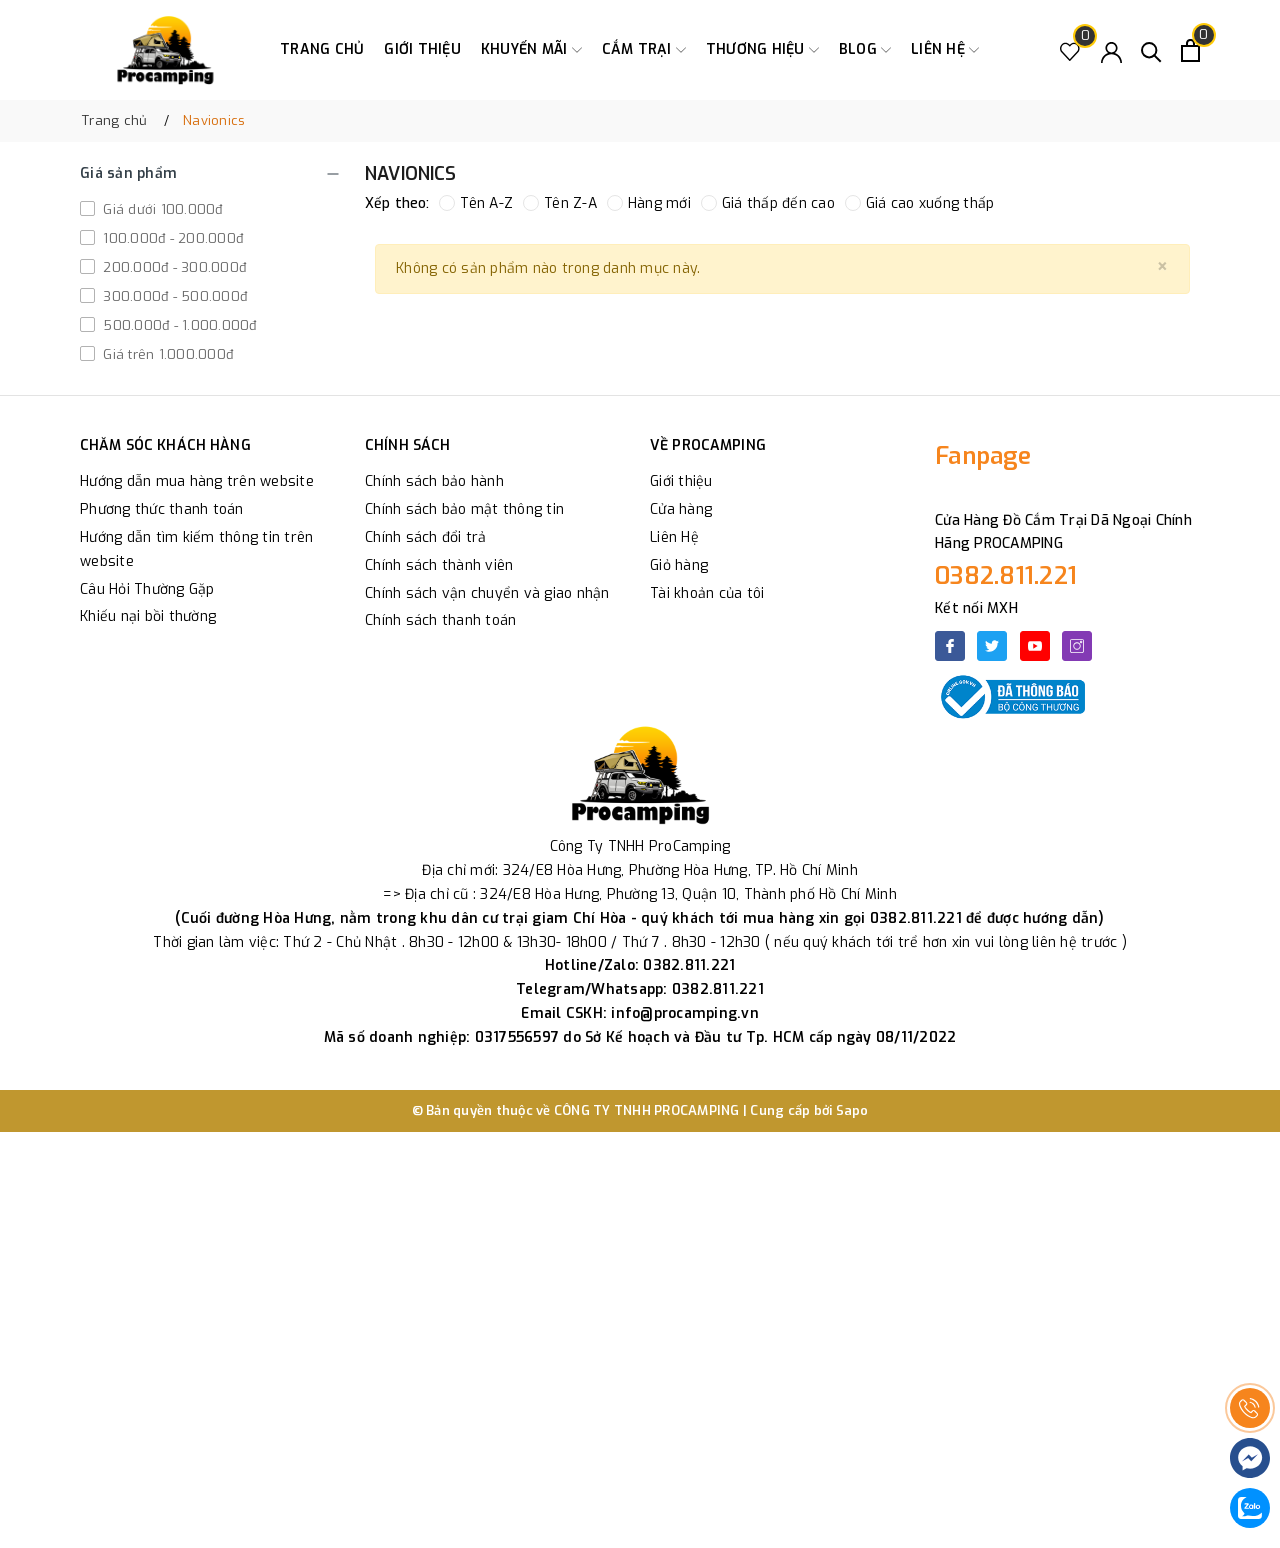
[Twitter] (992, 646)
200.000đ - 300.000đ (172, 267)
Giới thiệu (422, 49)
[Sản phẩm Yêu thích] (1070, 50)
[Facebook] (950, 646)
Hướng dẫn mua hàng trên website (197, 481)
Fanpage (983, 456)
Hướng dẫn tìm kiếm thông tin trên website (196, 549)
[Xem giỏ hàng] (1190, 50)
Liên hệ (945, 50)
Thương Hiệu (762, 50)
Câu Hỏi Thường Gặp (147, 589)
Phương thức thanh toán (162, 509)
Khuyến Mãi (531, 50)
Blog (865, 50)
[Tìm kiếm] (1151, 50)
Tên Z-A (560, 203)
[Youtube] (1035, 646)
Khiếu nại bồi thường (148, 616)
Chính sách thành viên (439, 565)
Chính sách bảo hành (434, 481)
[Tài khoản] (1111, 50)
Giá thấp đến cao (768, 203)
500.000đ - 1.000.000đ (178, 325)
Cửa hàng (681, 509)
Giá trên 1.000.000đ (166, 354)
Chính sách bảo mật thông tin (464, 509)
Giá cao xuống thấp (920, 203)
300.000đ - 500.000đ (173, 296)
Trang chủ (322, 49)
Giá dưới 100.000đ (161, 209)
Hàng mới (649, 203)
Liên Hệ (674, 537)
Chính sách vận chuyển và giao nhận (487, 593)
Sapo (852, 1110)
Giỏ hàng (679, 565)
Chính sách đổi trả (426, 537)
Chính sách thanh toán (440, 620)
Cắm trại (644, 50)
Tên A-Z (476, 203)
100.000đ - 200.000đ (171, 238)
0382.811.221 (1006, 576)
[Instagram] (1077, 646)
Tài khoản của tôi (707, 593)
